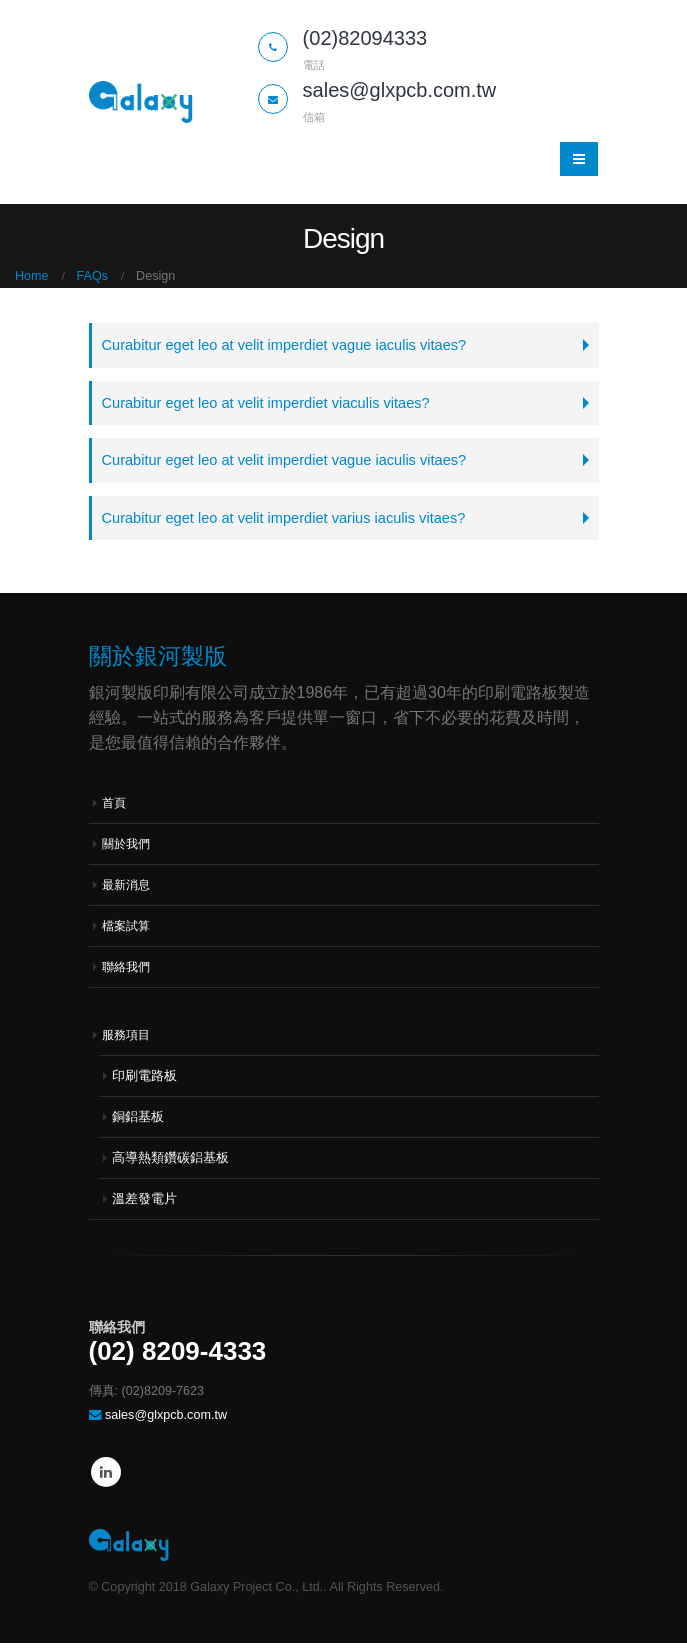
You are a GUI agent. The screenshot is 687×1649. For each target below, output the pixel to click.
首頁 (115, 809)
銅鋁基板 (138, 1123)
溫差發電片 (144, 1205)
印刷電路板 (144, 1082)
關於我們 (128, 850)
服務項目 (128, 1041)
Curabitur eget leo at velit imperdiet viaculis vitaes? (275, 404)
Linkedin (106, 1478)
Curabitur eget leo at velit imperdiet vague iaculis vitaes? (294, 345)
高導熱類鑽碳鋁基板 (170, 1164)
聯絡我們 (128, 973)
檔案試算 (128, 932)
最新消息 (128, 891)
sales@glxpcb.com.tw (166, 1421)
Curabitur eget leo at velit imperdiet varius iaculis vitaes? (294, 522)
